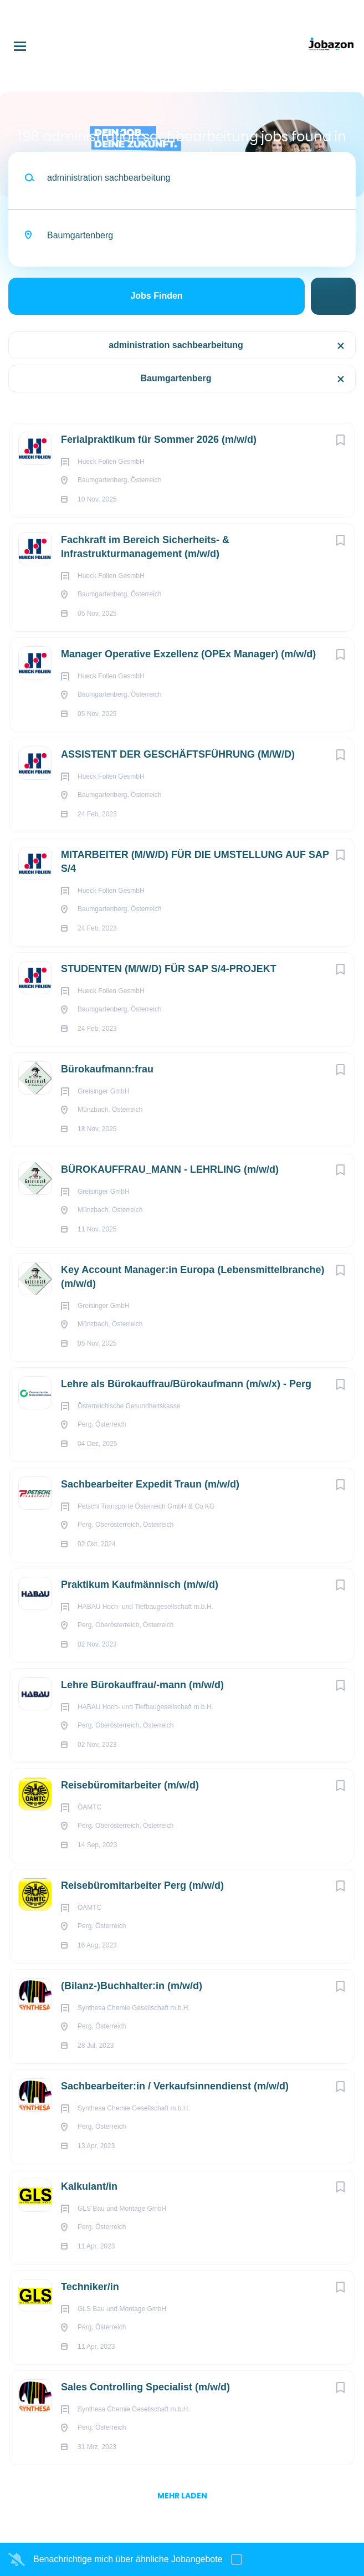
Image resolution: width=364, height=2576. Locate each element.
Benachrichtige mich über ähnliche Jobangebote (128, 2559)
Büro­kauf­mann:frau (107, 1069)
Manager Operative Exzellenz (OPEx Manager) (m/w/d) (188, 654)
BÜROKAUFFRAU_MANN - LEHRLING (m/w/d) (170, 1169)
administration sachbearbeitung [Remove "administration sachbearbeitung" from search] (176, 345)
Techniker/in (90, 2286)
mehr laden (182, 2495)
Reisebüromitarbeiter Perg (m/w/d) (142, 1885)
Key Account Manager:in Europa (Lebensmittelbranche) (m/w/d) (192, 1276)
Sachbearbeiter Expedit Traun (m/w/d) (150, 1484)
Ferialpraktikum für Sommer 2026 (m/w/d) (159, 439)
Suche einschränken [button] (333, 296)
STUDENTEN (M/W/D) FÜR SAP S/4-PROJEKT (168, 968)
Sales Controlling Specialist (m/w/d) (145, 2387)
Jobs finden (156, 295)
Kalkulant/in (89, 2186)
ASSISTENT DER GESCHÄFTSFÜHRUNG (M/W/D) (178, 754)
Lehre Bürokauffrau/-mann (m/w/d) (142, 1684)
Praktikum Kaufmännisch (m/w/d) (139, 1584)
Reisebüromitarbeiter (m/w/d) (130, 1785)
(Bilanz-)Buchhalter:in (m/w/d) (131, 1985)
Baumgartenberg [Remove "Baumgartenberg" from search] (175, 378)
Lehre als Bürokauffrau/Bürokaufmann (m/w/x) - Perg (186, 1383)
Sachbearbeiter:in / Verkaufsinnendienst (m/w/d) (175, 2086)
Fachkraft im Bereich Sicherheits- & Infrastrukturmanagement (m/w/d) (145, 546)
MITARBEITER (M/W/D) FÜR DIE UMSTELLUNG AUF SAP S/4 (195, 861)
